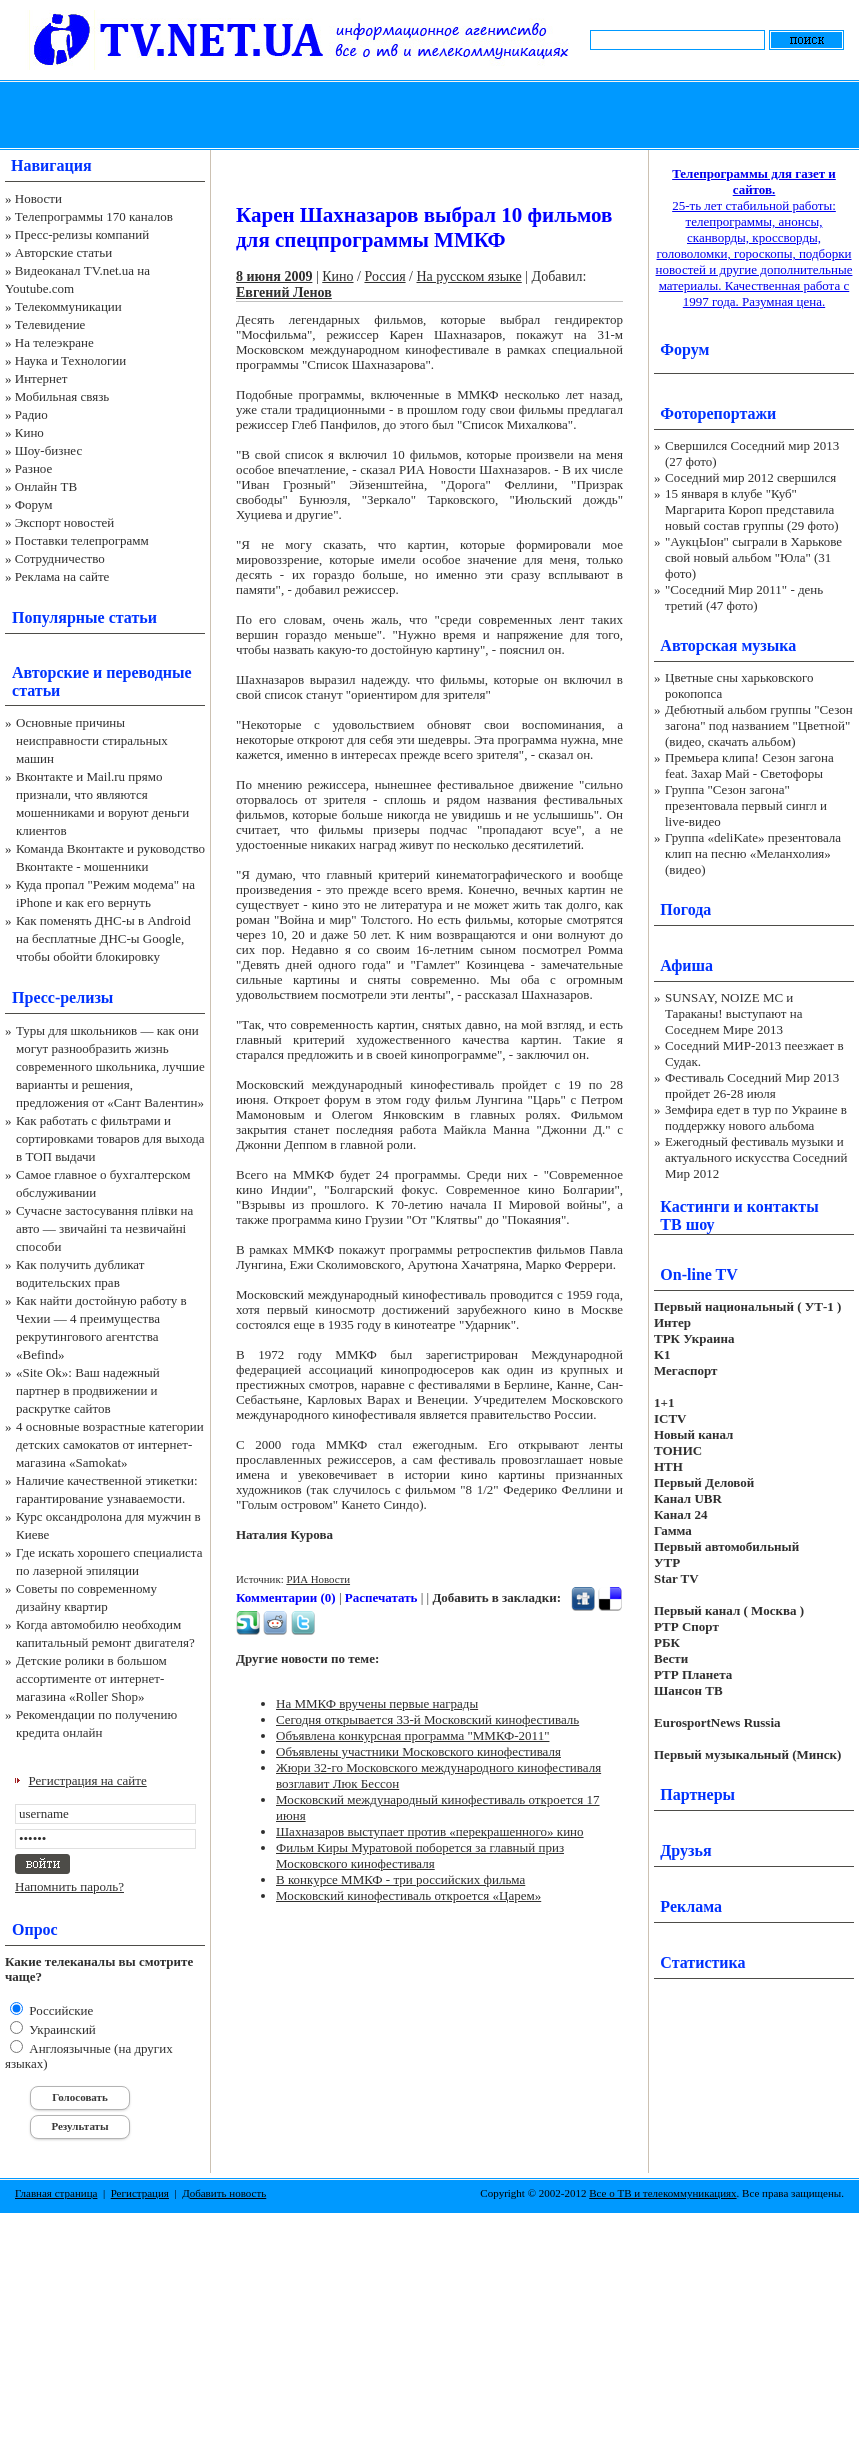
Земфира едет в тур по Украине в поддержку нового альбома (756, 1117)
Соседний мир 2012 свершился (750, 477)
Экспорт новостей (65, 522)
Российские (59, 2010)
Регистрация (140, 2193)
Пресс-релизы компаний (82, 234)
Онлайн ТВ (46, 486)
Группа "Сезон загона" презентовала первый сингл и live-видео (746, 805)
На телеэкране (54, 342)
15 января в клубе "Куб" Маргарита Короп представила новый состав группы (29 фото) (752, 509)
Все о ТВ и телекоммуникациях (662, 2193)
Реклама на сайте (62, 576)
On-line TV (699, 1274)
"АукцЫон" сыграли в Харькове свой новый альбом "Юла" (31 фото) (753, 557)
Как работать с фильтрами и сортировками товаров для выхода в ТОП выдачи (110, 1138)
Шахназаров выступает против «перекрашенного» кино (430, 1831)
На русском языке (468, 276)
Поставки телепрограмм (82, 540)
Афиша (686, 965)
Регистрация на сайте (88, 1780)
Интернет (41, 378)
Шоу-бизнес (48, 450)
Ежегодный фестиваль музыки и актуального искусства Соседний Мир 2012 (756, 1157)
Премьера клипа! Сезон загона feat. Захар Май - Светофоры (749, 765)
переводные (148, 672)
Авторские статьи (63, 252)
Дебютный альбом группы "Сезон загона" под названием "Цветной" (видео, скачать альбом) (759, 725)
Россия (384, 276)
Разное (34, 468)
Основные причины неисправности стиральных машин (92, 740)
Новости (38, 198)
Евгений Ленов (284, 292)
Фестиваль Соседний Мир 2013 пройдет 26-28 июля (752, 1085)
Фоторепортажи (718, 413)
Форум (34, 504)
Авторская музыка (728, 645)
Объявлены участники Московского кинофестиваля (418, 1751)
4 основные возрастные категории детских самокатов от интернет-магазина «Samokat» (110, 1444)
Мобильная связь (62, 396)
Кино (29, 432)
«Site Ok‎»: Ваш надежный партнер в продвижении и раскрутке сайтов (88, 1390)
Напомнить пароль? (69, 1886)
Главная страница (56, 2193)
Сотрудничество (60, 558)
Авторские (50, 672)
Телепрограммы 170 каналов (94, 216)
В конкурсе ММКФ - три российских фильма (400, 1879)
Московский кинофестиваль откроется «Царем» (408, 1895)
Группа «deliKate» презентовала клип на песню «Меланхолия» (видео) (753, 853)
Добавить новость (224, 2193)
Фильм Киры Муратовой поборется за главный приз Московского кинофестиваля (420, 1855)
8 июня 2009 (274, 276)
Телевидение (50, 324)
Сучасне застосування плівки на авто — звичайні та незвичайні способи (104, 1228)
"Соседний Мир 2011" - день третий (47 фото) (744, 597)
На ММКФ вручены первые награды (377, 1703)
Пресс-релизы (62, 997)
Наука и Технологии (70, 360)
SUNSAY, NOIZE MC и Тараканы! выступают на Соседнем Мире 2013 (733, 1013)
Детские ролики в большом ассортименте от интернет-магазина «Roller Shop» (91, 1678)
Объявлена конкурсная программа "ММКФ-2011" (412, 1735)
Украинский (61, 2029)
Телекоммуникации (68, 306)
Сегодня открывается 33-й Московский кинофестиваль (427, 1719)
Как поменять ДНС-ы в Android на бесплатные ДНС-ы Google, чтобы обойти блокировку (103, 938)
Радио (31, 414)
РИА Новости (318, 1579)
